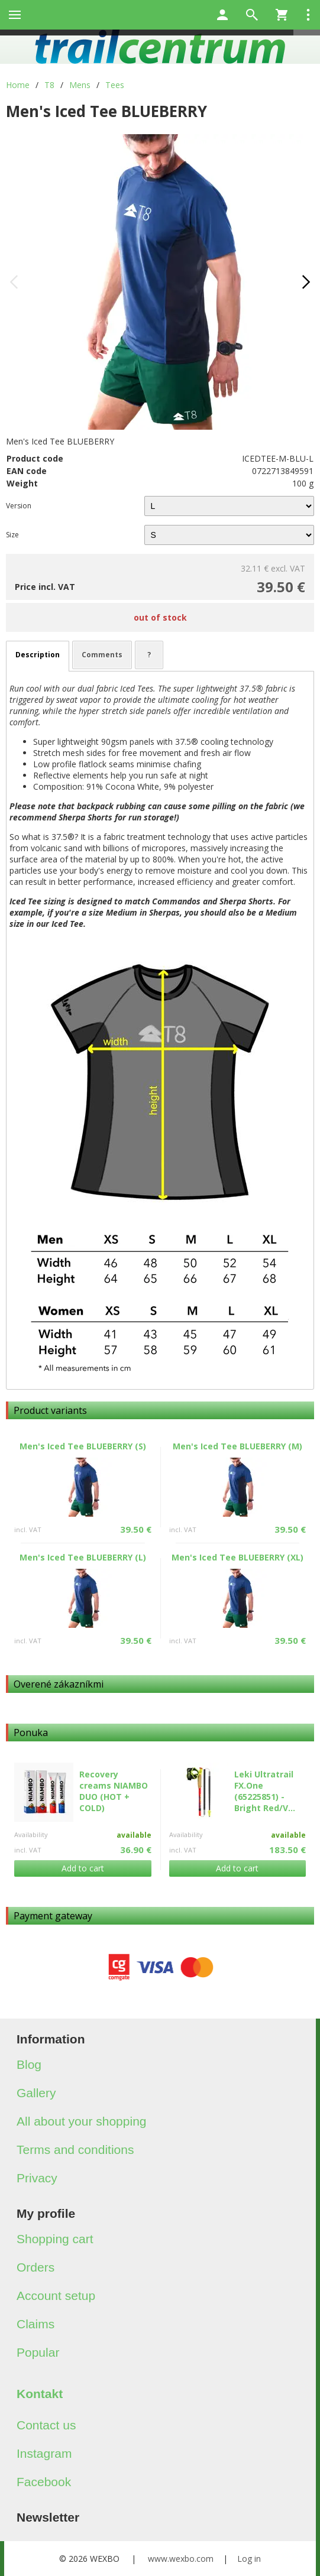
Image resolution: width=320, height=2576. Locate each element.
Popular (38, 2352)
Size (12, 535)
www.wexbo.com (181, 2558)
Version (18, 506)
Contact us (46, 2425)
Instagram (44, 2453)
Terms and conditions (75, 2149)
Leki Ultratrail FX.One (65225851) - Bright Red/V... (264, 1791)
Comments (102, 655)
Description (37, 655)
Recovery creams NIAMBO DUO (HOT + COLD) (113, 1791)
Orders (35, 2267)
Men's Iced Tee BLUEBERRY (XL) (237, 1557)
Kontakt (40, 2393)
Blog (29, 2064)
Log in (249, 2558)
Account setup (56, 2295)
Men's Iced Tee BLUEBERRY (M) (237, 1446)
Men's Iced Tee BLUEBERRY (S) (83, 1446)
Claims (35, 2324)
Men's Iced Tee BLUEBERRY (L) (83, 1557)
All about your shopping (82, 2121)
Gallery (36, 2093)
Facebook (44, 2482)
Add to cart (83, 1868)
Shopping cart (55, 2239)
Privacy (37, 2178)
